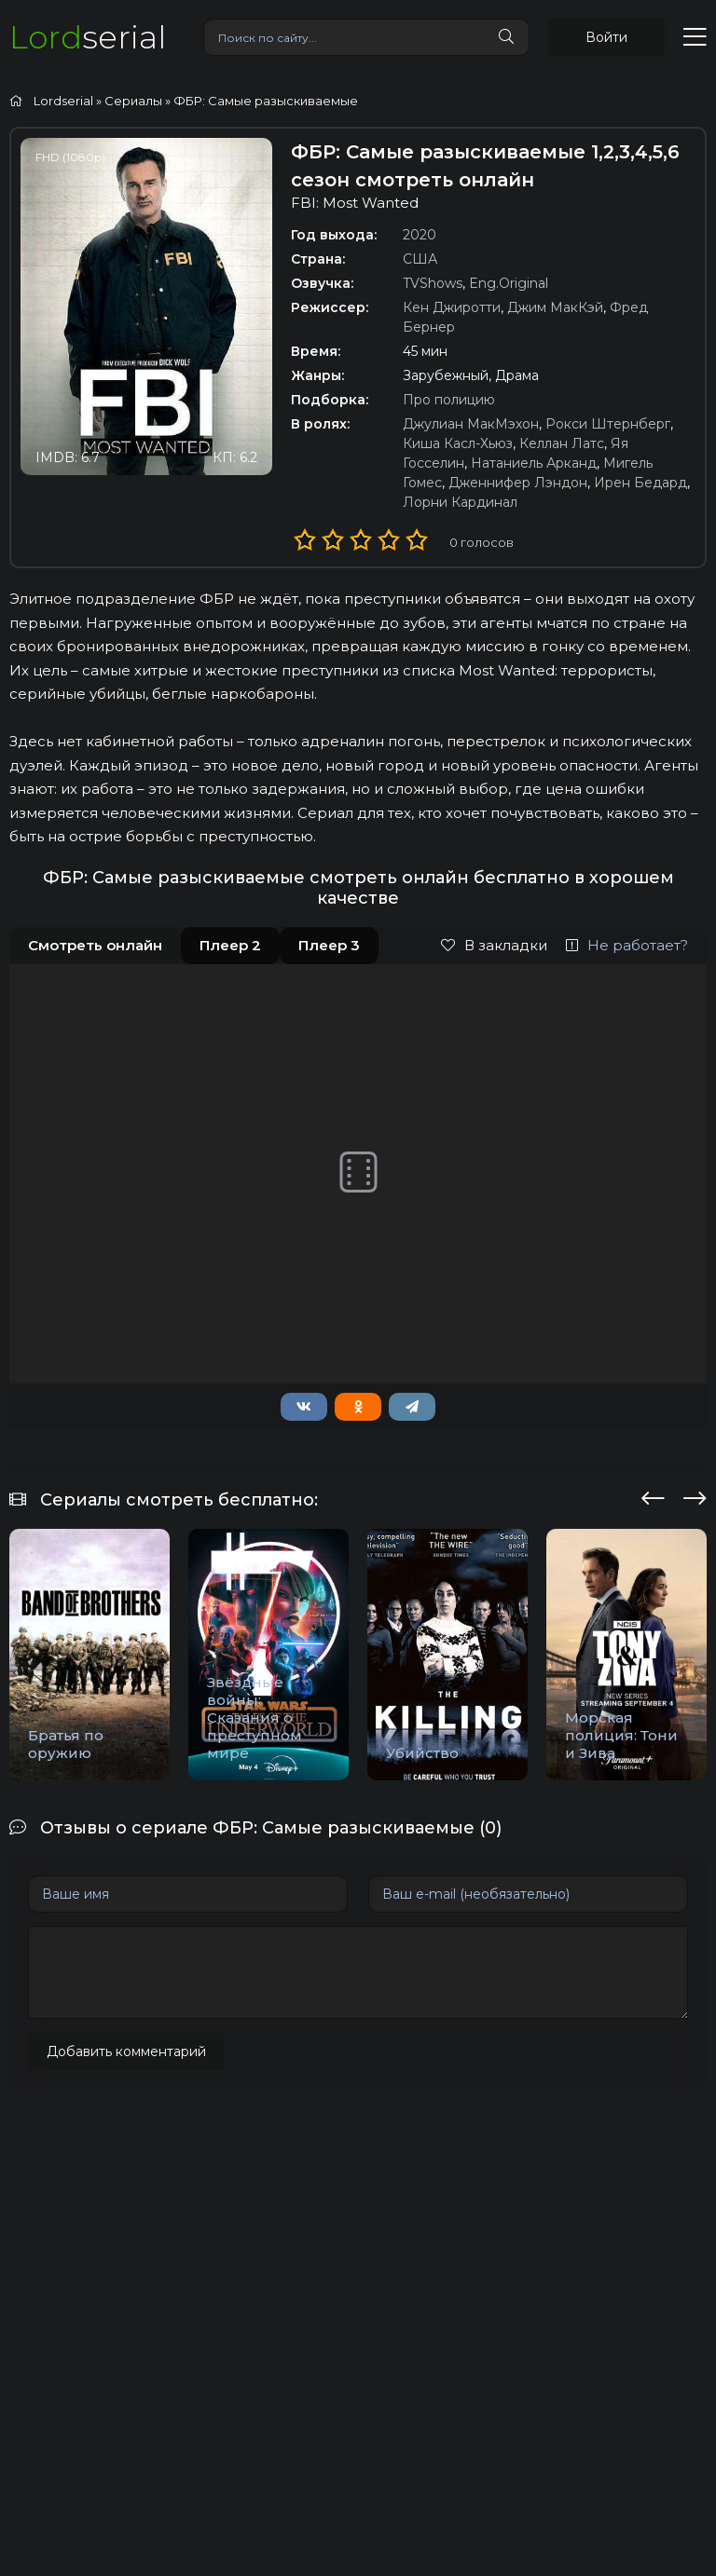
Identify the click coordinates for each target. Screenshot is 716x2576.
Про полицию (449, 399)
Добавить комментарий (126, 2051)
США (420, 259)
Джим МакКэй (555, 307)
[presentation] (653, 1495)
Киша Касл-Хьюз (458, 443)
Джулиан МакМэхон (471, 424)
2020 (419, 234)
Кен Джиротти (452, 307)
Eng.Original (508, 283)
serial (87, 37)
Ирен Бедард (640, 482)
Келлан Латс (561, 443)
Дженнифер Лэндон (517, 482)
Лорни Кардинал (460, 502)
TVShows (432, 283)
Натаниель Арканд (534, 463)
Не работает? (627, 945)
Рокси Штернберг (607, 424)
